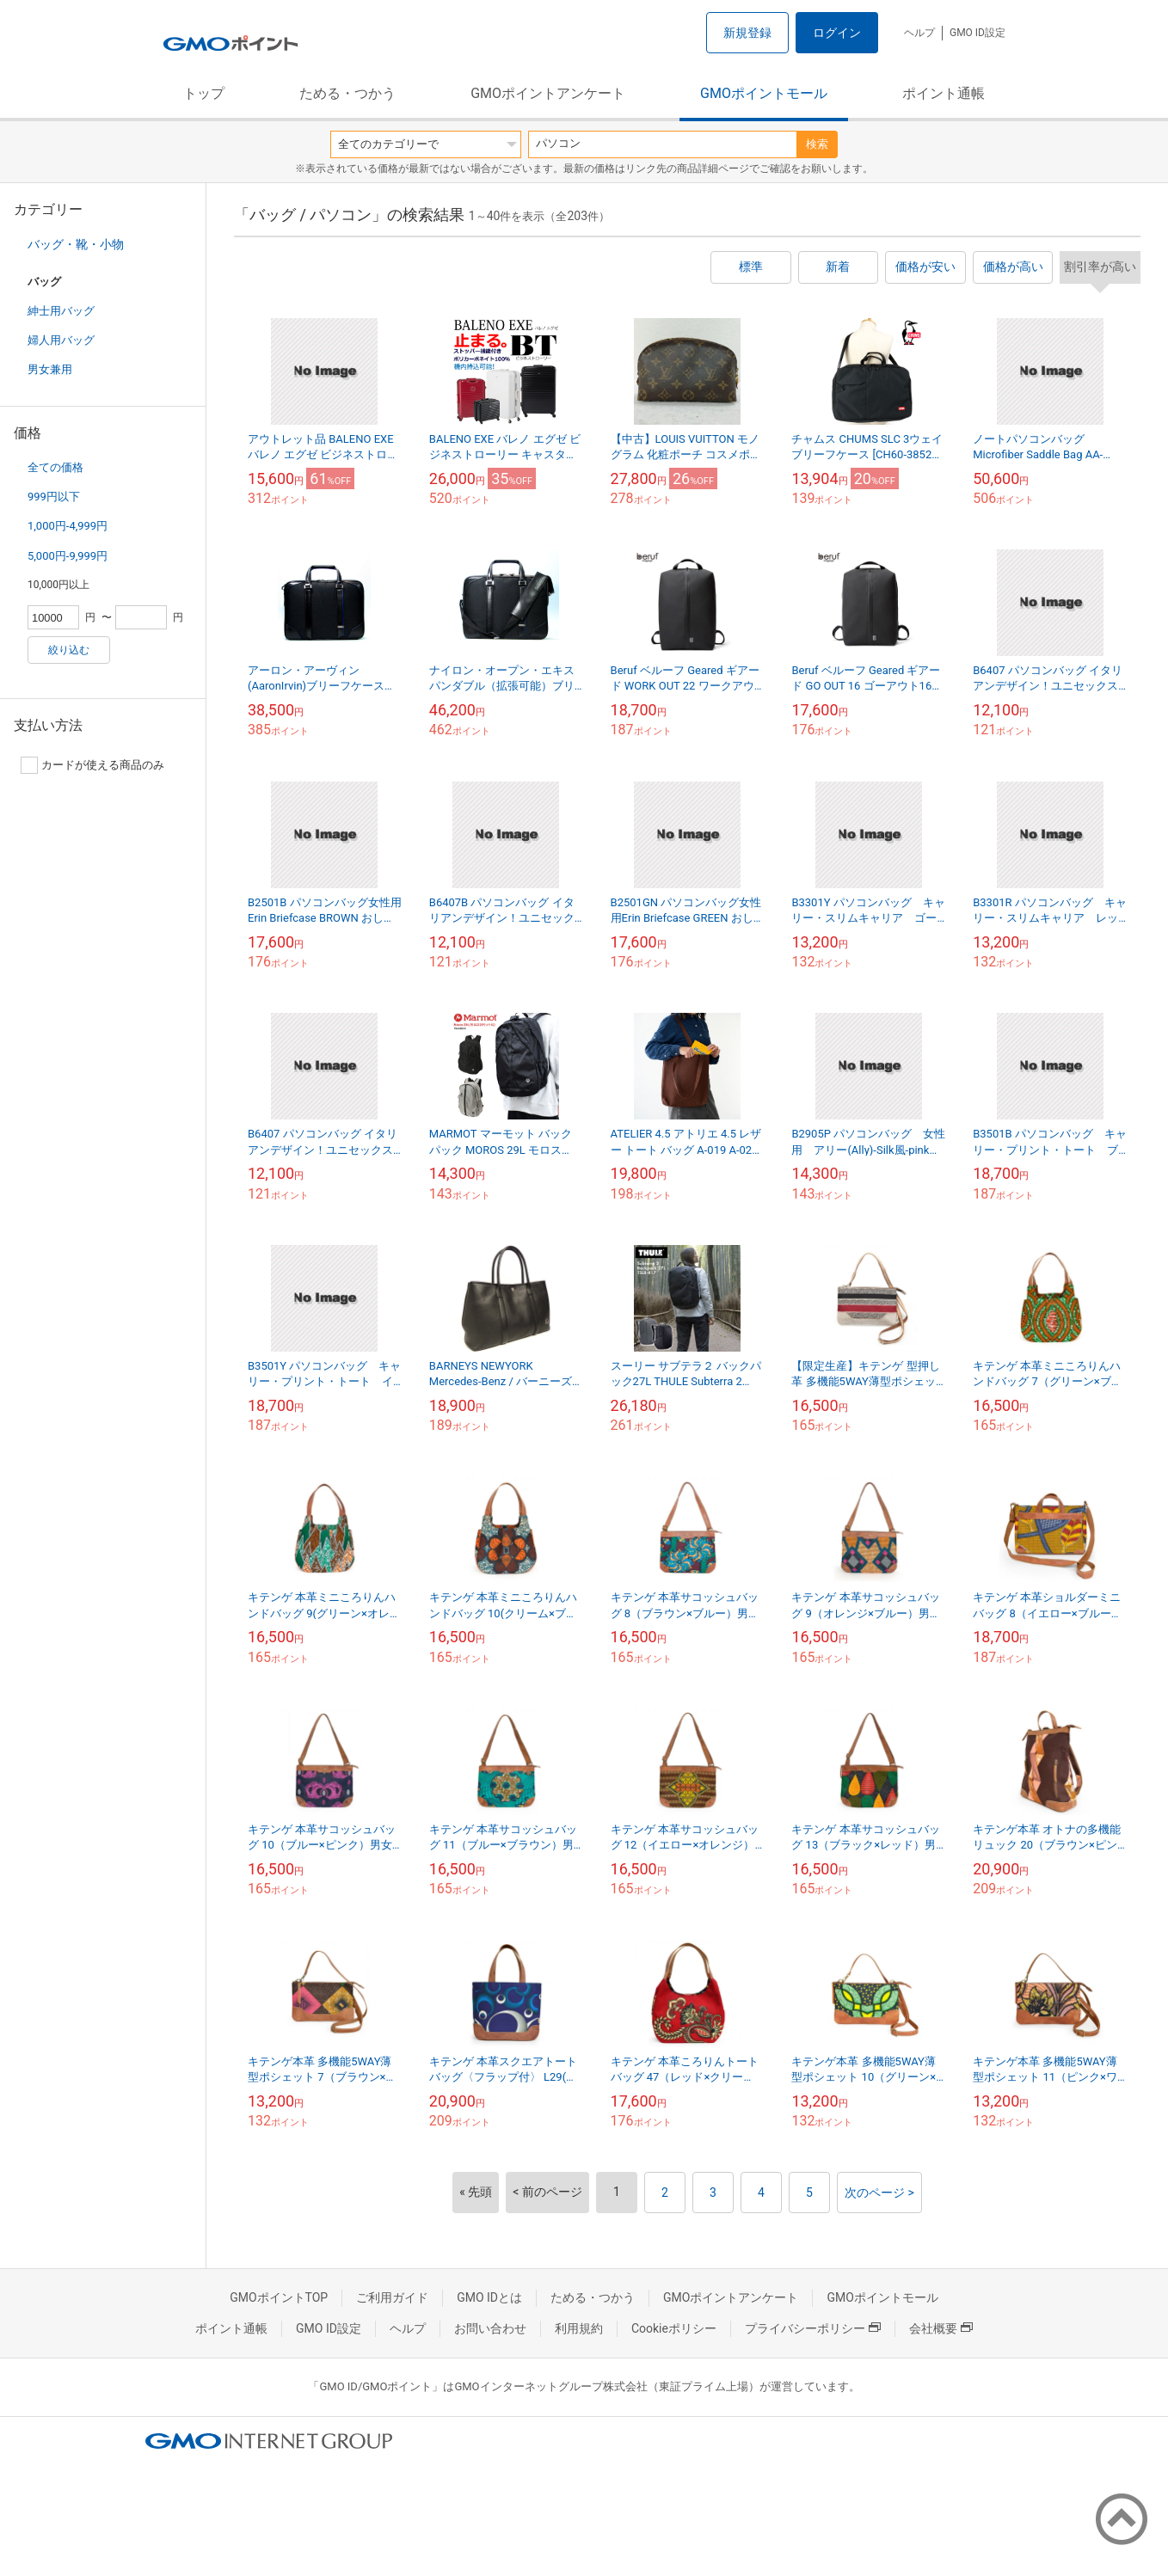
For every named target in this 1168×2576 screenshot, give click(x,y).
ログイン (837, 33)
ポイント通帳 (943, 93)
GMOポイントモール (763, 93)
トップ (203, 93)
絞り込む (68, 650)
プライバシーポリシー (813, 2328)
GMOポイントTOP (279, 2297)
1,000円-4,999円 (68, 525)
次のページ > (879, 2192)
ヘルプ (919, 33)
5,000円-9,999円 (68, 555)
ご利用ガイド (392, 2297)
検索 (817, 144)
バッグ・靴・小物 (76, 244)
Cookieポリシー (673, 2328)
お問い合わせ (490, 2328)
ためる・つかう (347, 93)
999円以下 (54, 496)
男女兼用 (50, 369)
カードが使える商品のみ (92, 765)
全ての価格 (55, 467)
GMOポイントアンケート (547, 93)
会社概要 (941, 2328)
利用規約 (579, 2328)
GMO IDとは (489, 2297)
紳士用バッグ (61, 310)
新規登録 (747, 33)
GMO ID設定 (977, 33)
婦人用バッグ (61, 340)
